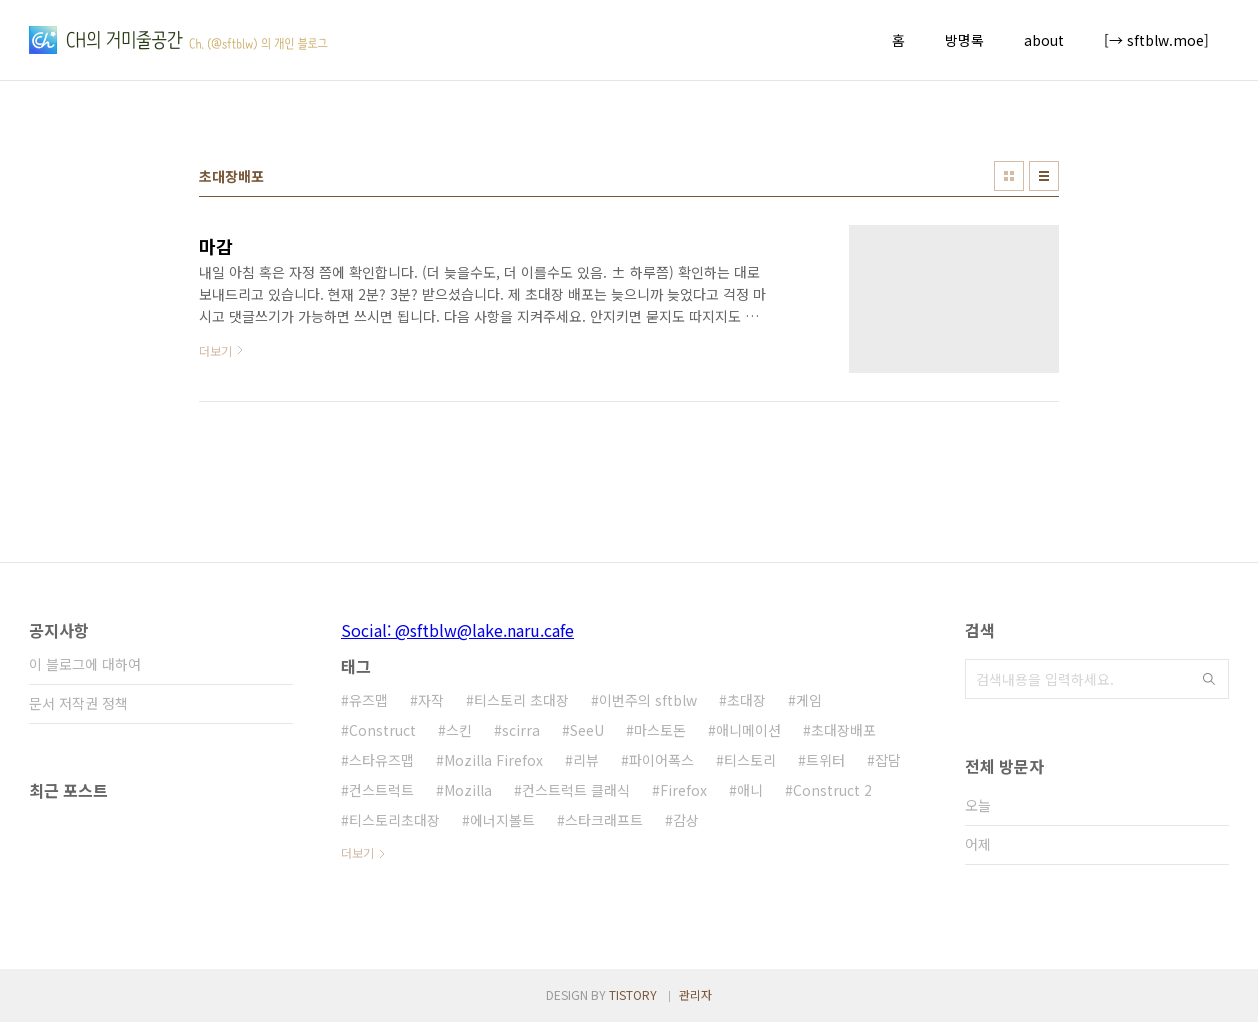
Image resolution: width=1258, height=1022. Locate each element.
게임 (809, 700)
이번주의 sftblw (648, 700)
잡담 (888, 760)
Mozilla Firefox (493, 760)
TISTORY (633, 994)
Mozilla (468, 790)
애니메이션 (748, 730)
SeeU (587, 730)
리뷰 (586, 760)
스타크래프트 (604, 820)
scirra (521, 730)
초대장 (746, 700)
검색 (1209, 679)
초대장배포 (843, 730)
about (1044, 40)
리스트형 (1044, 176)
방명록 (964, 40)
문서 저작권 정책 (78, 703)
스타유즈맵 (381, 760)
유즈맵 (368, 700)
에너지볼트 (502, 820)
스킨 (459, 730)
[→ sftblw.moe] (1156, 40)
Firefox (683, 790)
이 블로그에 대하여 (85, 664)
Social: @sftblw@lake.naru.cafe (457, 630)
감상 (686, 820)
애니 (750, 790)
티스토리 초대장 (521, 700)
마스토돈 (660, 730)
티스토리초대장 (394, 820)
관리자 (695, 994)
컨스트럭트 (381, 790)
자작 (431, 700)
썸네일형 (1009, 176)
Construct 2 (832, 790)
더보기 (357, 852)
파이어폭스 (661, 760)
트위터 (825, 760)
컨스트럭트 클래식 (576, 790)
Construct (382, 730)
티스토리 (750, 760)
